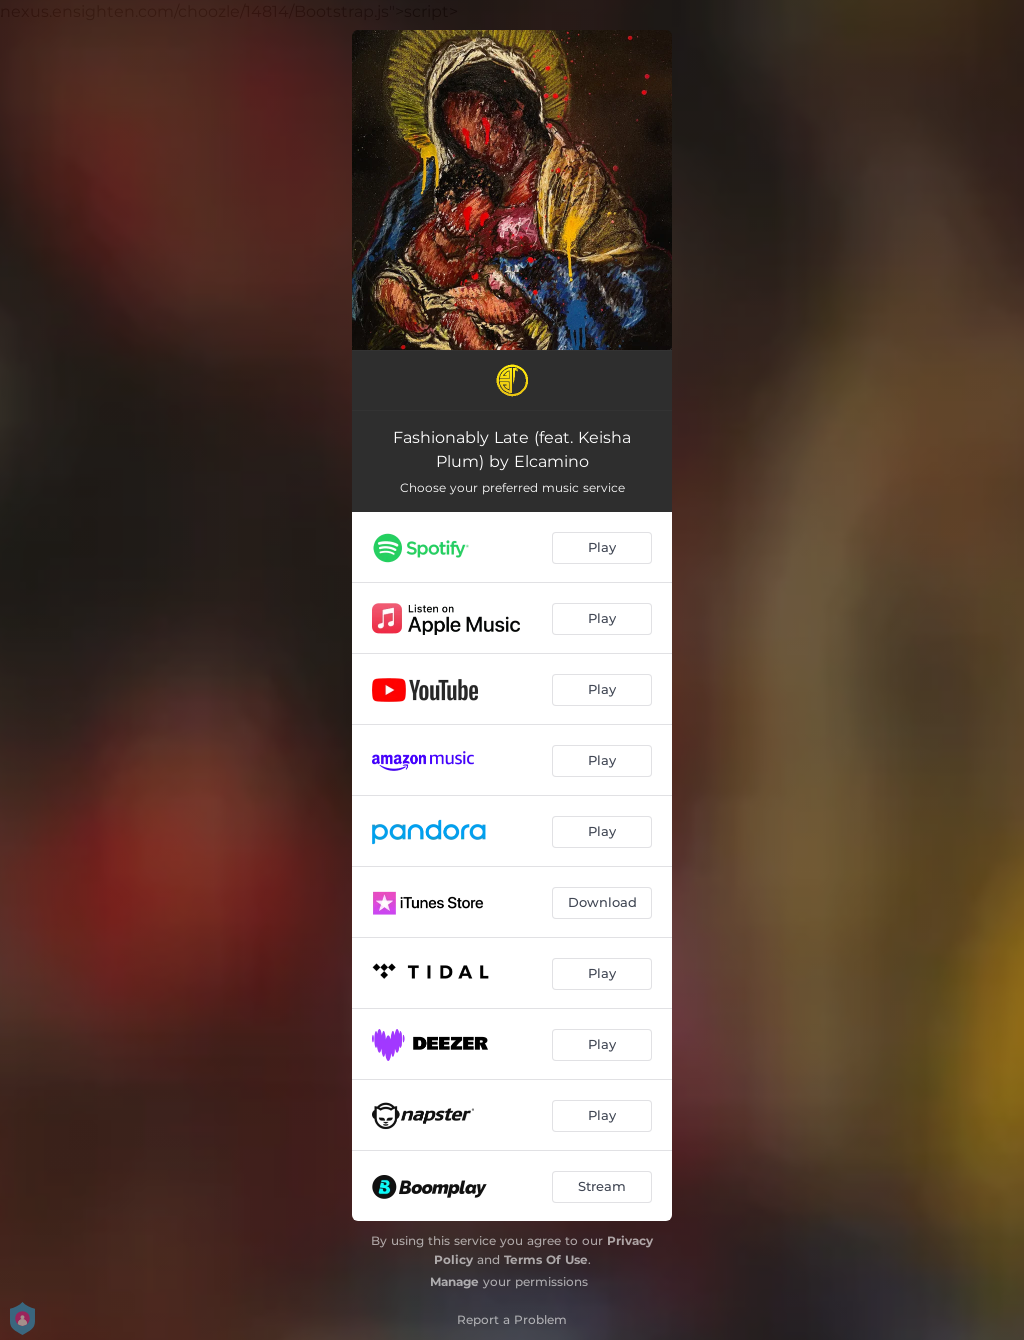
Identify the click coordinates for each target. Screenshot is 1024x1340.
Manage (454, 1281)
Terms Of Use (546, 1259)
